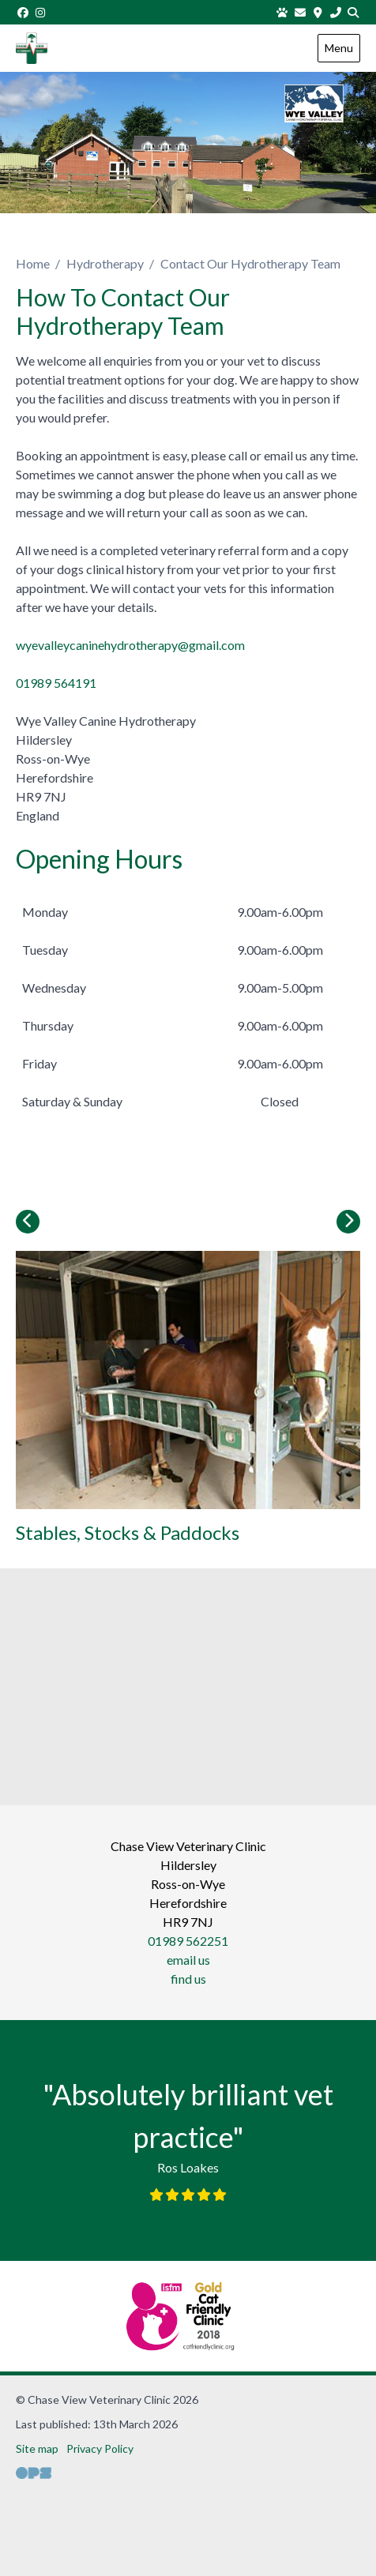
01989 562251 (188, 1940)
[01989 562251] (336, 12)
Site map (37, 2448)
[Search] (354, 12)
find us (188, 1978)
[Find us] (318, 12)
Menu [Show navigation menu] (339, 47)
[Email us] (300, 12)
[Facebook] (23, 12)
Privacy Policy (99, 2448)
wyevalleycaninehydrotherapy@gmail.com (130, 644)
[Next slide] (348, 1222)
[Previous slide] (27, 1222)
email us (188, 1959)
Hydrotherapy (105, 263)
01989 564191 (56, 682)
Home (33, 263)
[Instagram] (41, 12)
